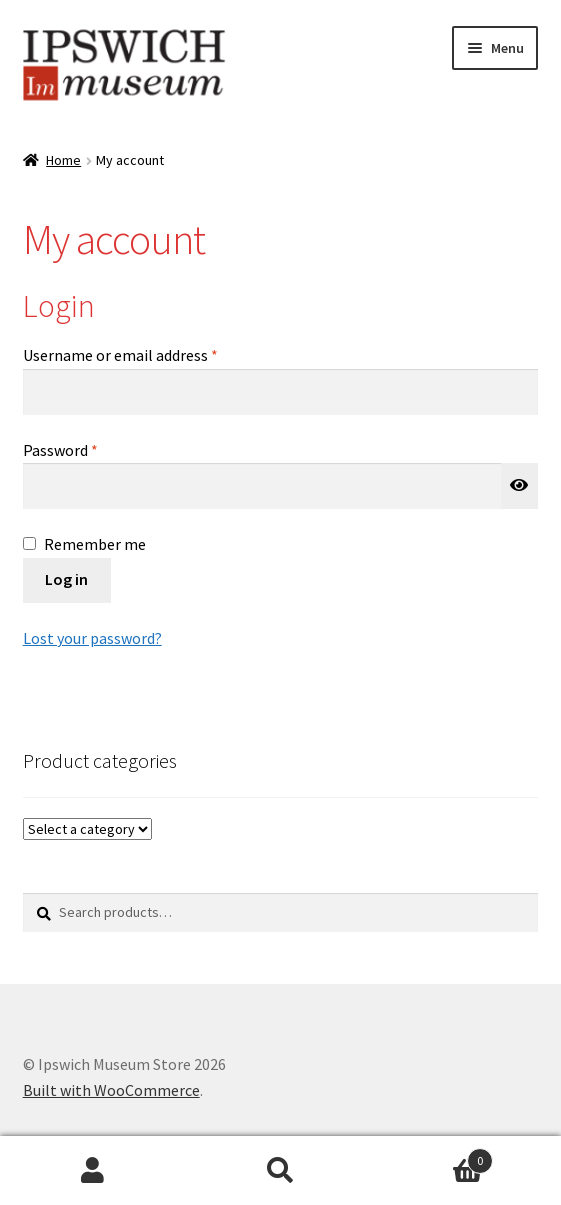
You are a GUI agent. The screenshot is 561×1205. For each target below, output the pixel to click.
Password (90, 449)
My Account (93, 1171)
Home (63, 160)
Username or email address (150, 354)
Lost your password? (92, 638)
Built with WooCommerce (111, 1090)
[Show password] (520, 486)
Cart (433, 1156)
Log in (66, 579)
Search (280, 1171)
